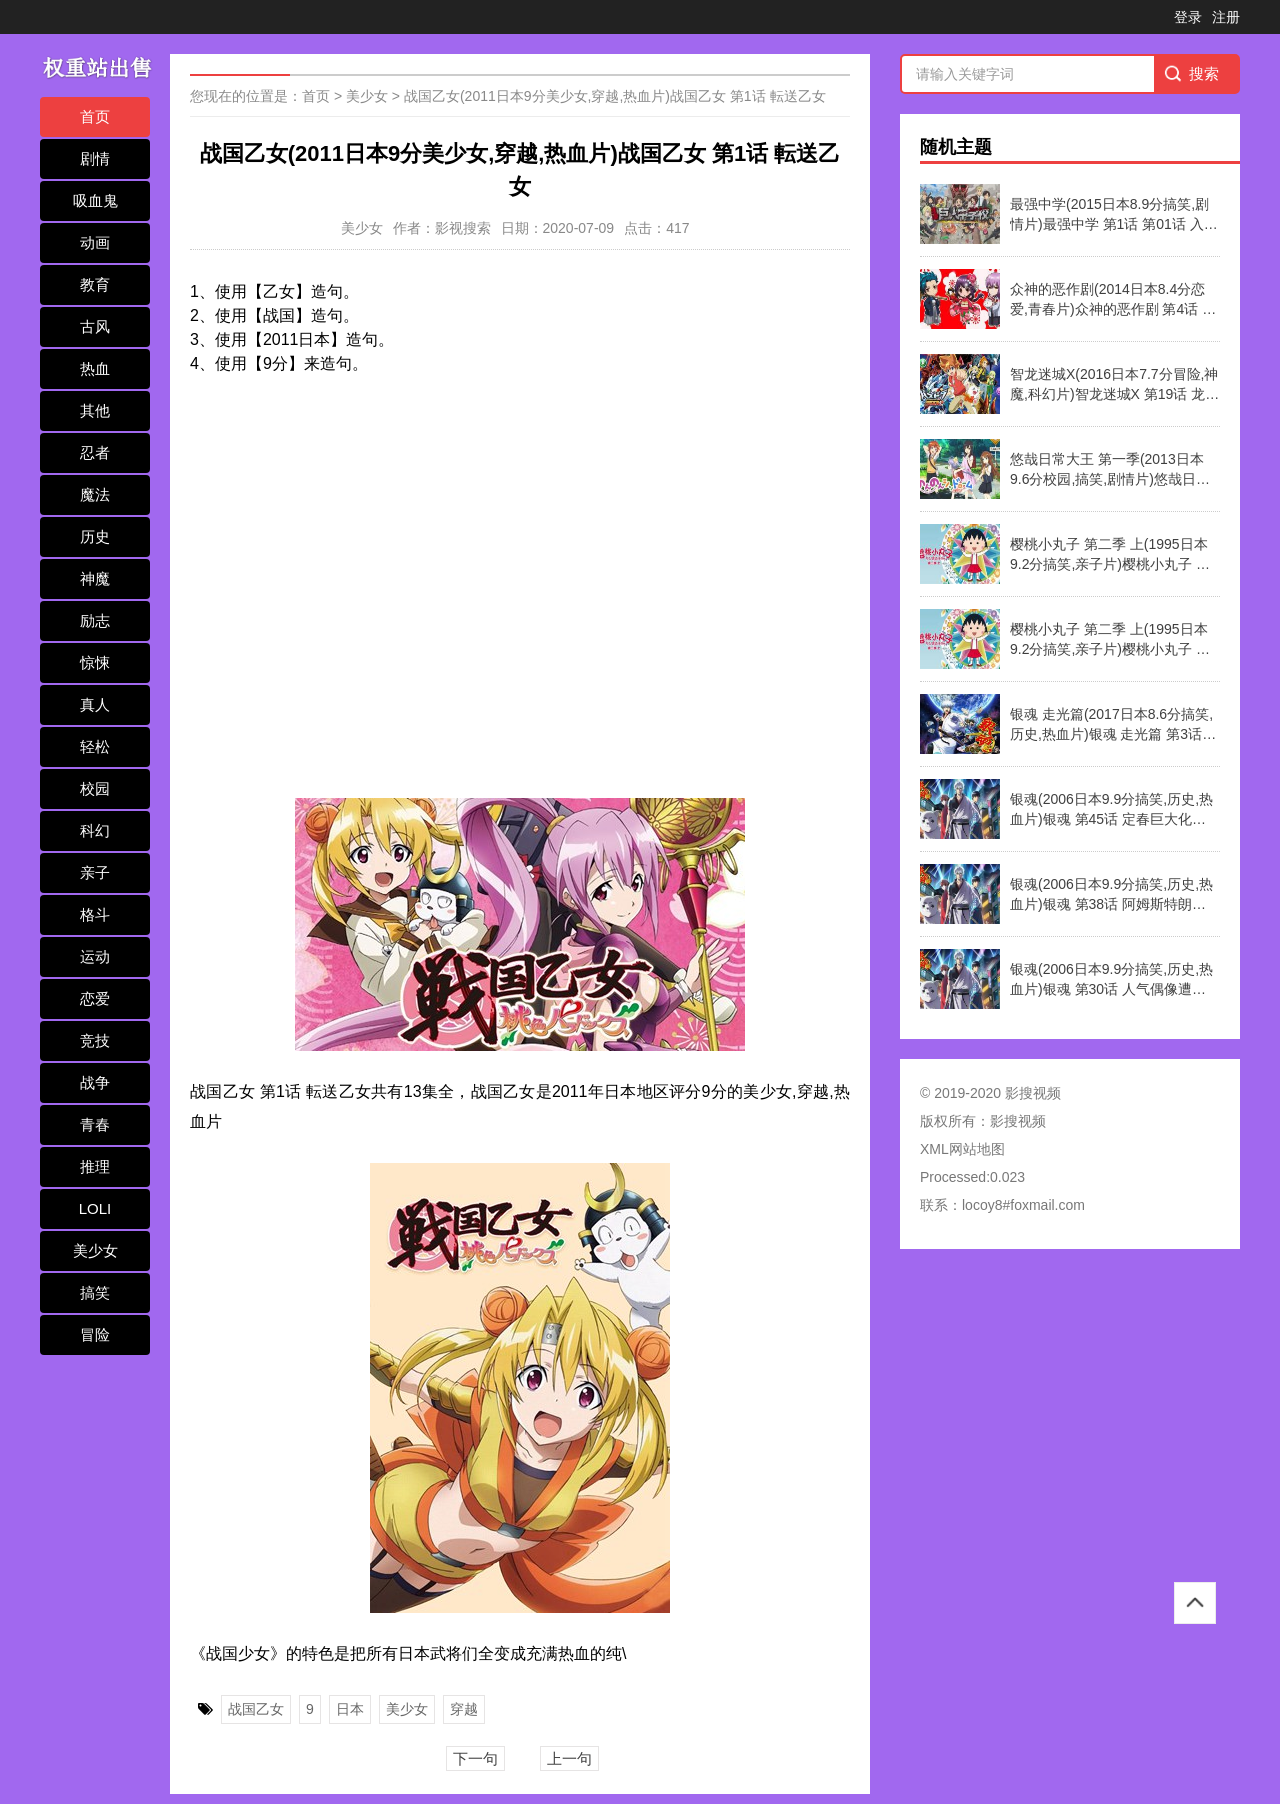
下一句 (475, 1758)
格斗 (95, 914)
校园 (95, 788)
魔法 (95, 494)
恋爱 (95, 998)
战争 (95, 1082)
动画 (95, 242)
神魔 (95, 578)
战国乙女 (256, 1709)
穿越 (464, 1709)
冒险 (95, 1334)
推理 (95, 1166)
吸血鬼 (95, 200)
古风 (95, 326)
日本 (350, 1709)
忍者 (95, 452)
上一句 (569, 1758)
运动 (95, 956)
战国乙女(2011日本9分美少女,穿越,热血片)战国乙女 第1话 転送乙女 (615, 96)
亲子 (95, 872)
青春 (95, 1124)
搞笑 (95, 1292)
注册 (1226, 17)
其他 (95, 410)
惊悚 (95, 662)
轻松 (95, 746)
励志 (95, 620)
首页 (95, 116)
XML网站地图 (962, 1149)
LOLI (95, 1208)
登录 (1188, 17)
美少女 (95, 1250)
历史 (95, 536)
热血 (95, 368)
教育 (95, 284)
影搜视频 (1018, 1121)
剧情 (95, 158)
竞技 (95, 1040)
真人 (95, 704)
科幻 (95, 830)
